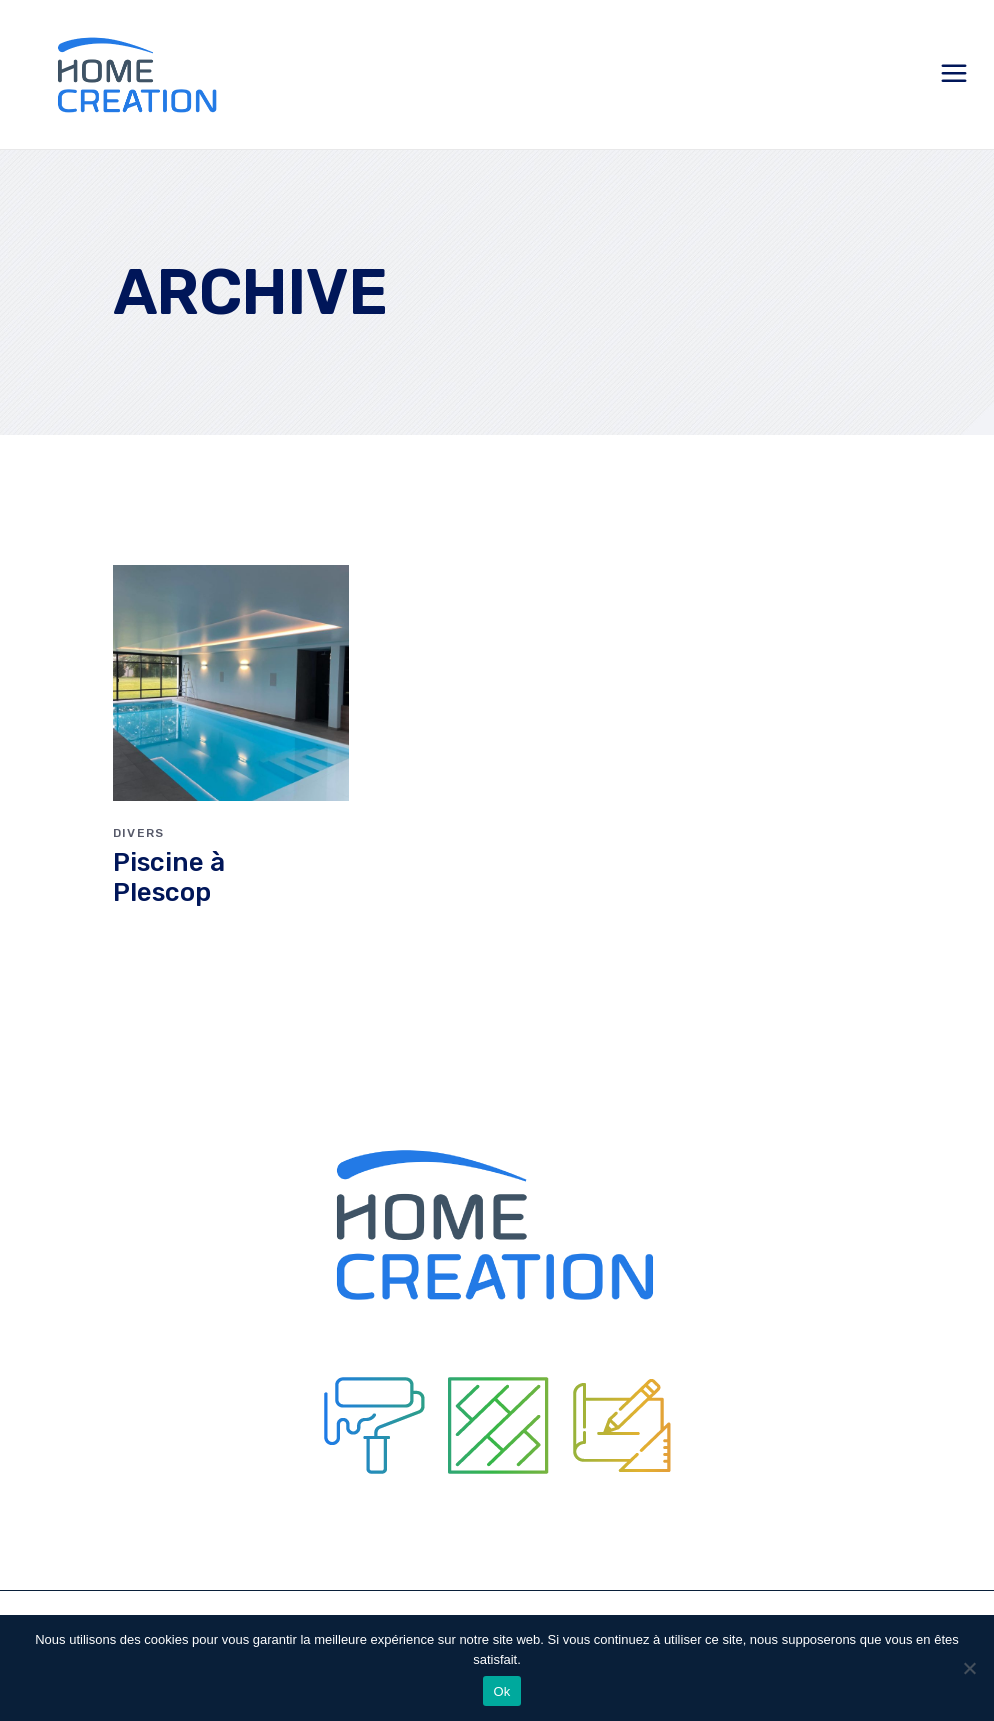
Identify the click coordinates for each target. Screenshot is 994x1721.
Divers (138, 833)
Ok (501, 1691)
